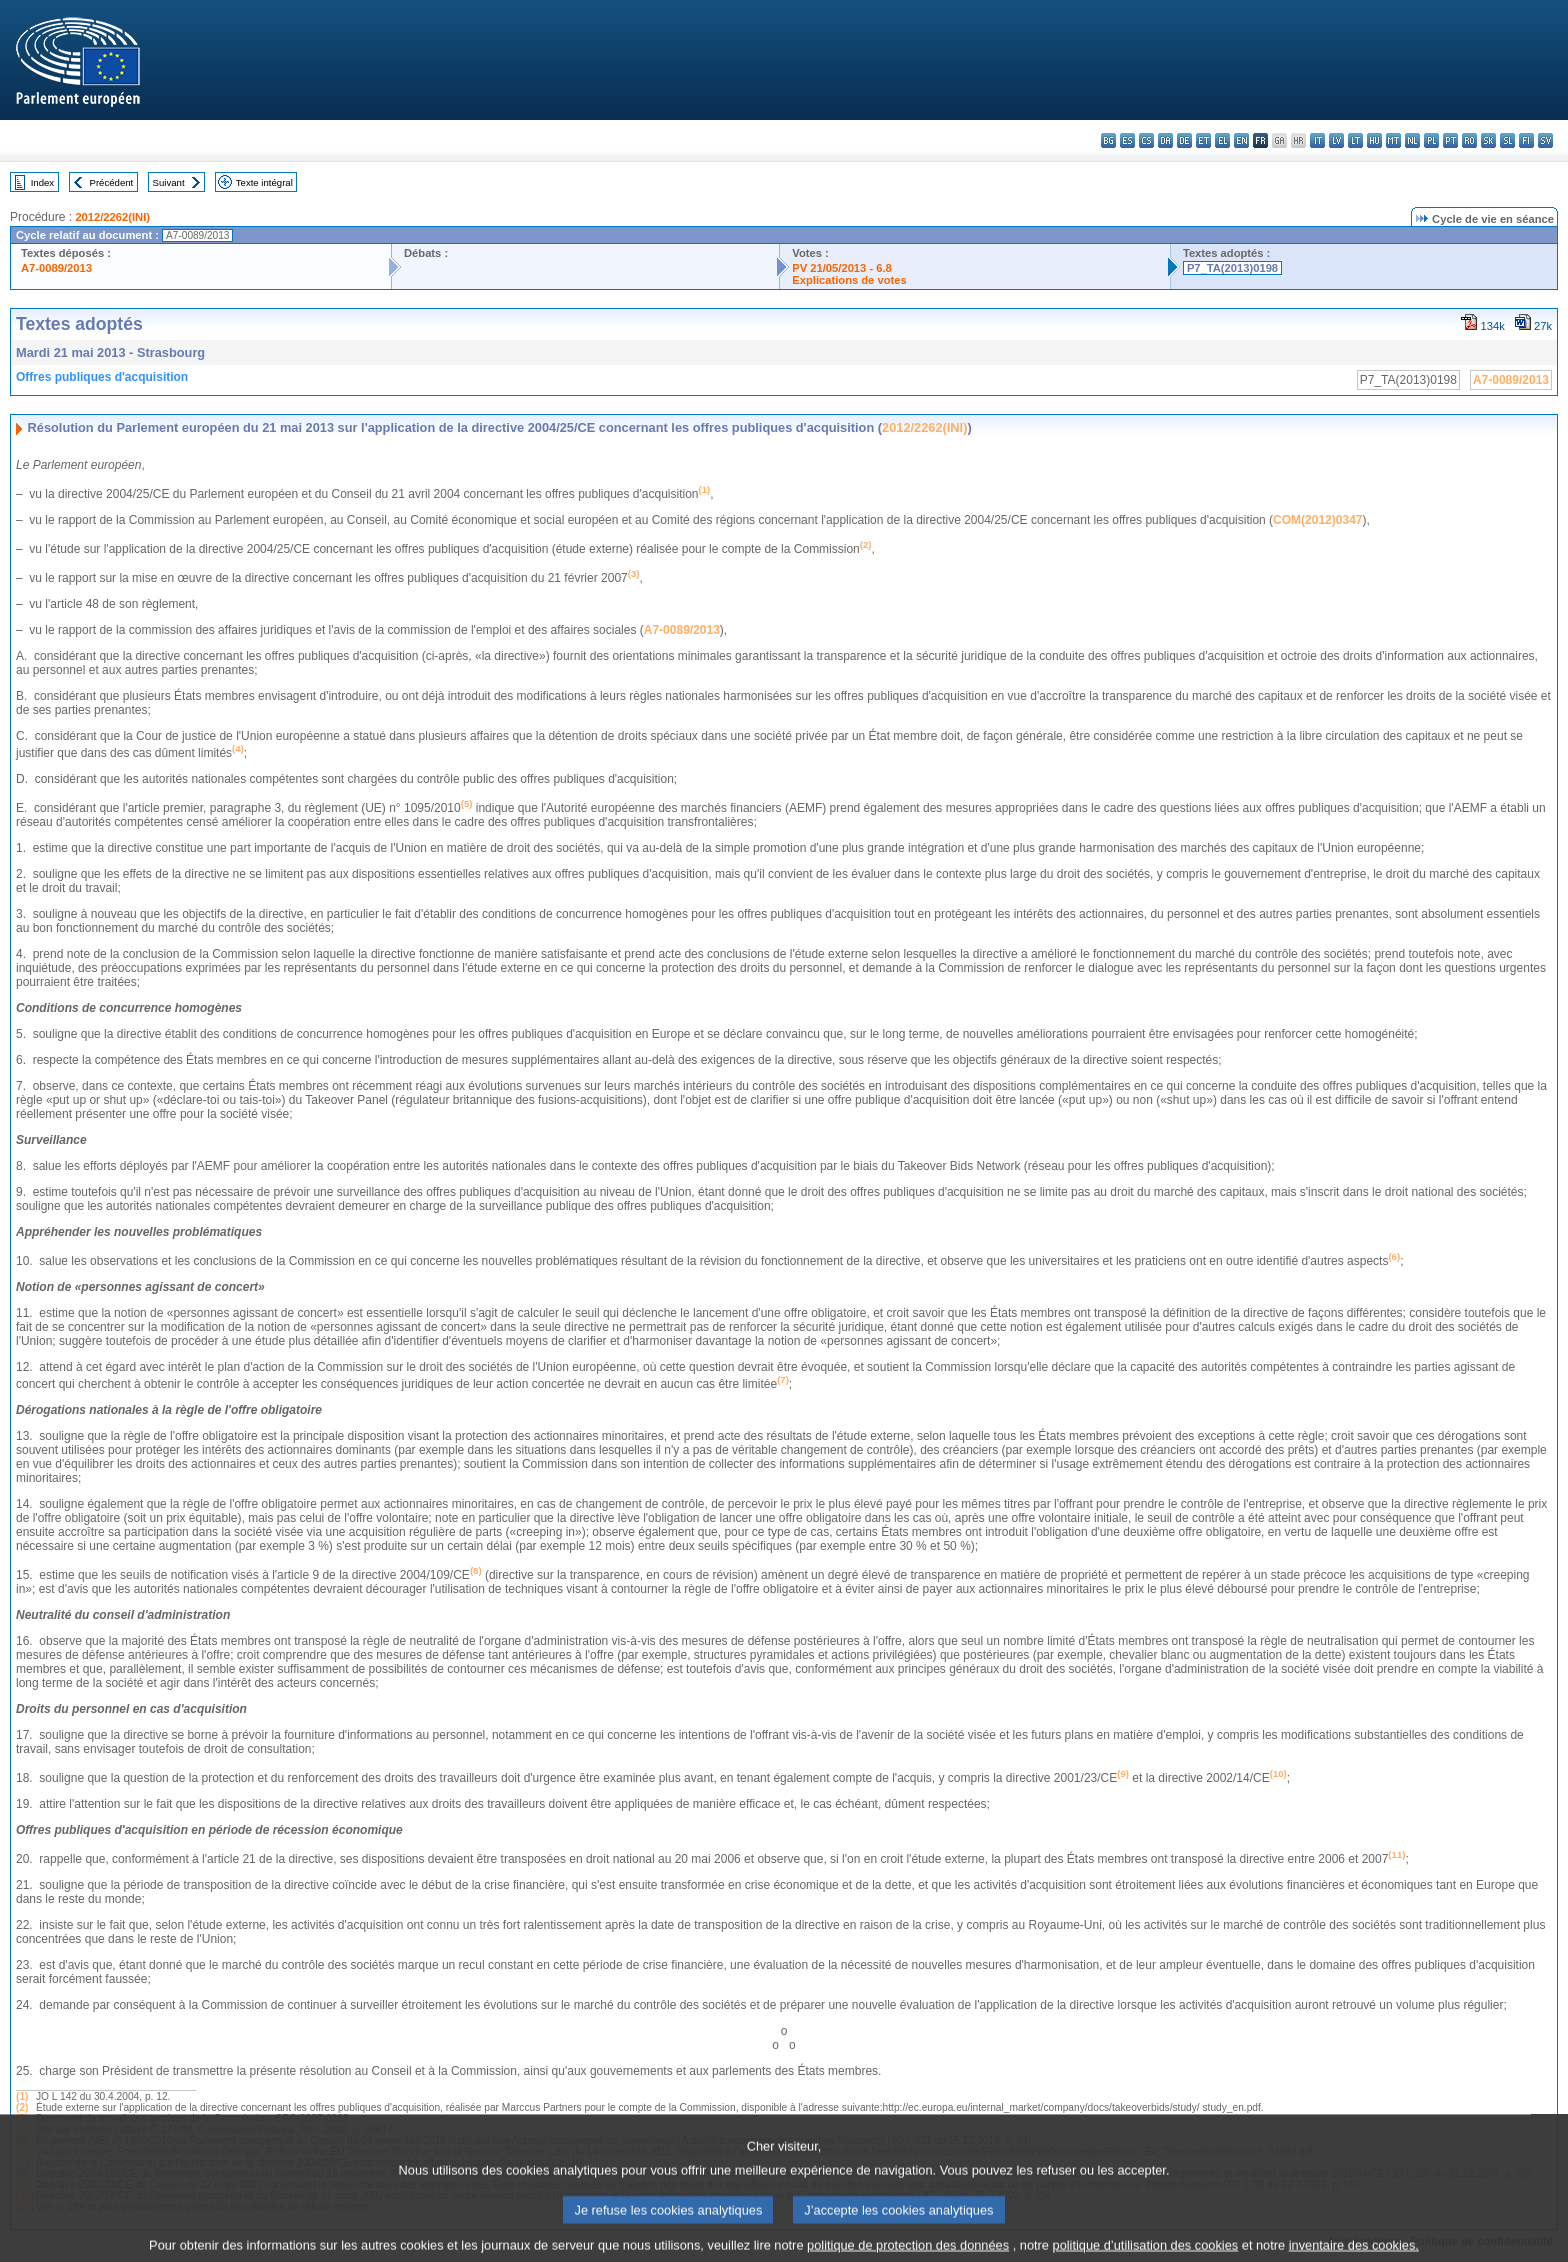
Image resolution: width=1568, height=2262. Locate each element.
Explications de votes (849, 280)
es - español (1127, 140)
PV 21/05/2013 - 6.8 (842, 268)
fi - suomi (1526, 140)
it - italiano (1317, 140)
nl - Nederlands (1412, 140)
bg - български (1108, 140)
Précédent (112, 182)
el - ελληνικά (1222, 140)
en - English (1241, 140)
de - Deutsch (1184, 140)
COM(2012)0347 (1317, 520)
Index (42, 182)
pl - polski (1431, 140)
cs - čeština (1146, 140)
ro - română (1469, 140)
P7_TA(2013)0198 (1232, 268)
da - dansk (1165, 140)
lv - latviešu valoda (1336, 140)
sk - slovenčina (1488, 140)
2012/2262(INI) (112, 217)
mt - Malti (1393, 140)
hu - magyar (1374, 140)
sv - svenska (1545, 140)
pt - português (1450, 140)
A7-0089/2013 (56, 268)
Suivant (169, 182)
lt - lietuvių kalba (1355, 140)
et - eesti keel (1203, 140)
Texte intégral (264, 182)
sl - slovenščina (1507, 140)
